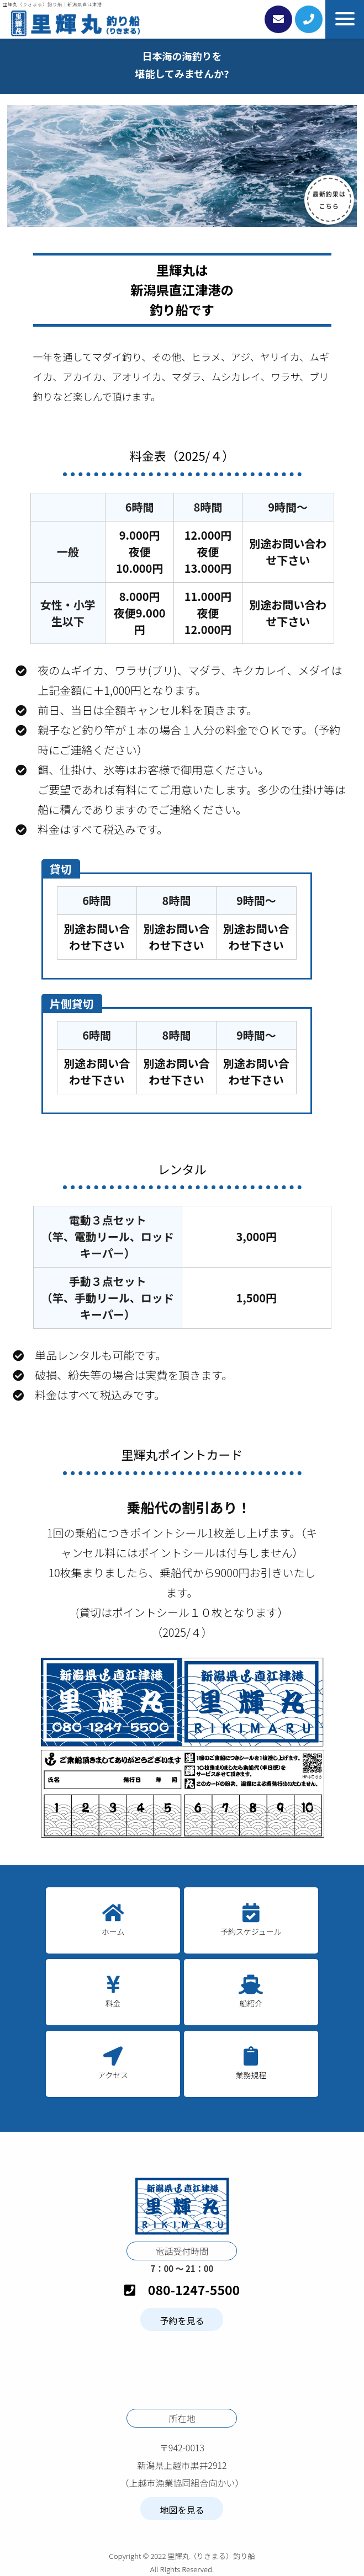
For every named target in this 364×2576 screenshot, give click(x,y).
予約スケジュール (251, 1931)
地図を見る (182, 2509)
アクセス (113, 2074)
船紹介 (250, 2003)
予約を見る (182, 2320)
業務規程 (250, 2074)
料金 (113, 2003)
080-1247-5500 (182, 2289)
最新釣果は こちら (329, 199)
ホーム (113, 1931)
